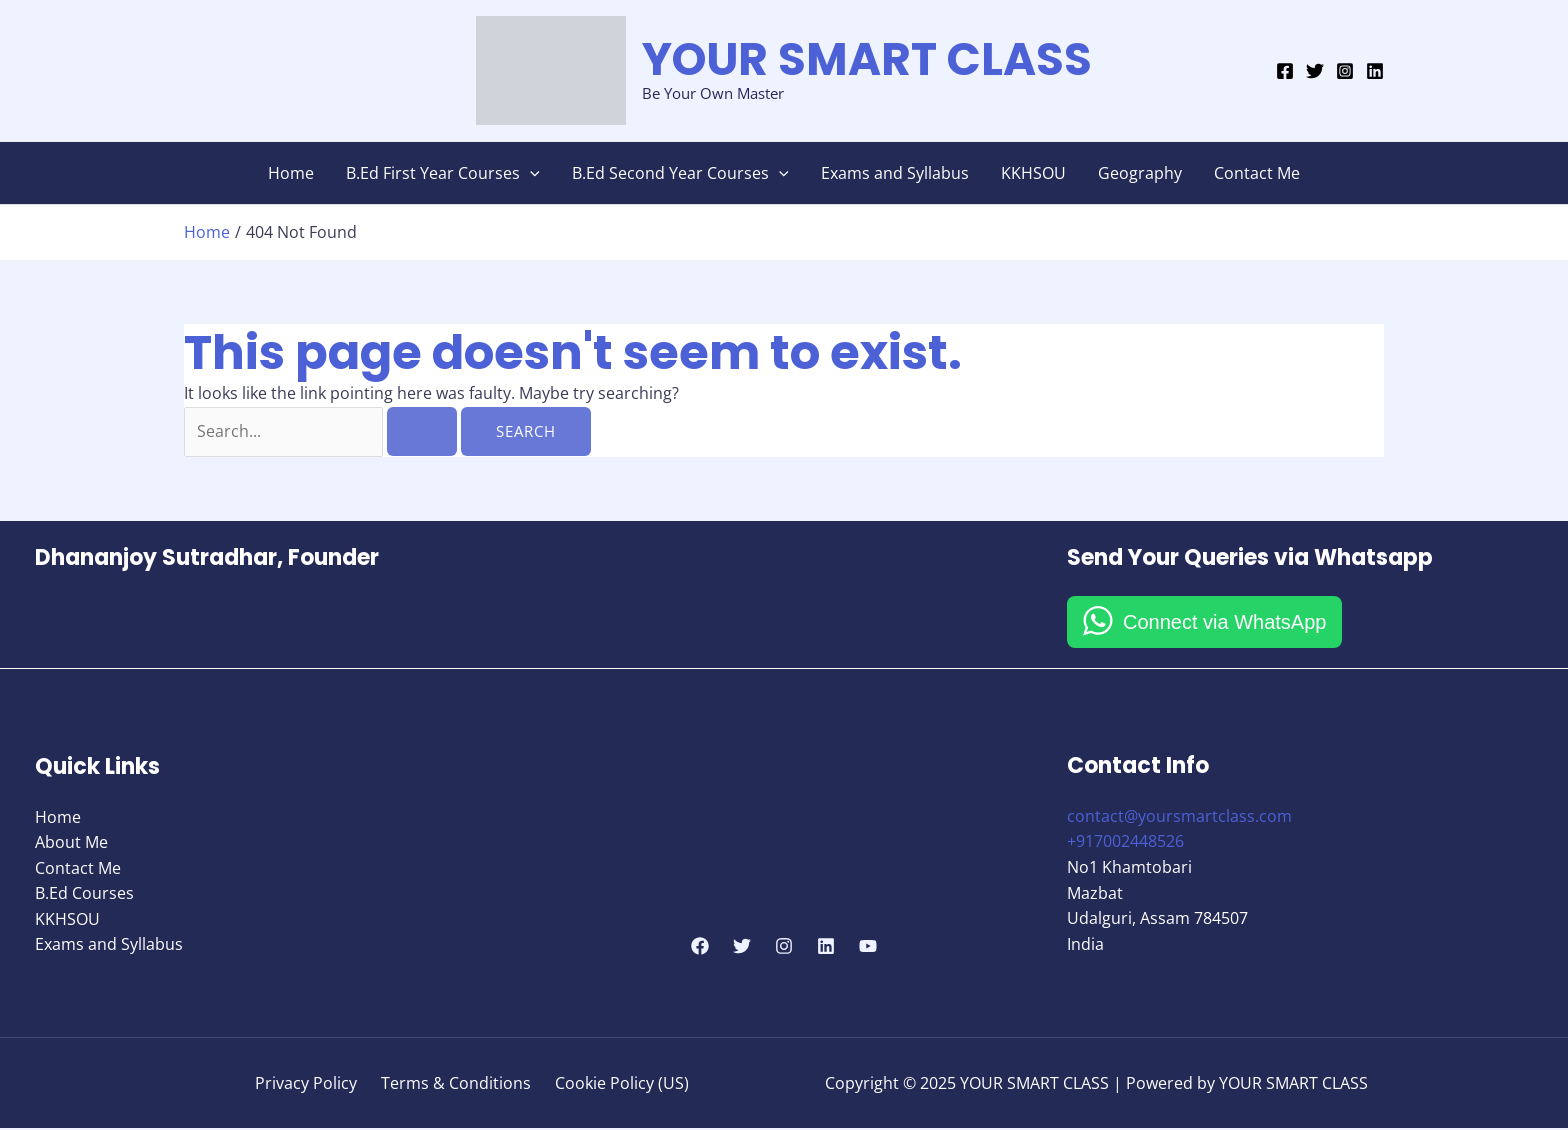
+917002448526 (1125, 843)
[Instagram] (1345, 71)
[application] (530, 173)
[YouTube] (868, 947)
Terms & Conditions (456, 1084)
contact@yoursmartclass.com (1179, 817)
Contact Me (1257, 173)
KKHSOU (1033, 173)
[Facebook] (1285, 71)
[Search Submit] (428, 431)
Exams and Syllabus (895, 173)
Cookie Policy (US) (614, 1084)
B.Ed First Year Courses (443, 173)
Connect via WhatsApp (1224, 623)
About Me (71, 843)
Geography (1140, 173)
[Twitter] (1315, 71)
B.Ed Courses (84, 894)
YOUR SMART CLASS (867, 59)
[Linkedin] (1375, 71)
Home (291, 173)
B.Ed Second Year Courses (680, 173)
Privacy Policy (314, 1084)
